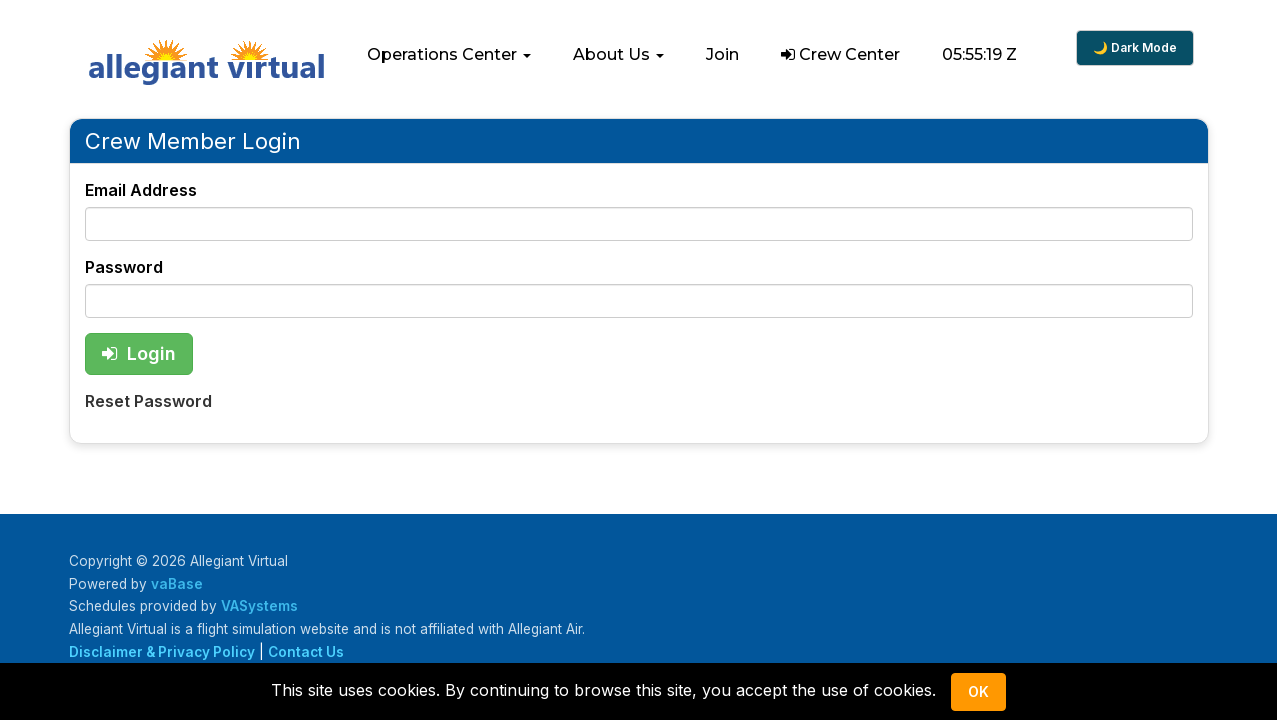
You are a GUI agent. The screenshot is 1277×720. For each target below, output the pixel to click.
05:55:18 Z (980, 54)
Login (139, 353)
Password (124, 267)
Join (722, 54)
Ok (978, 691)
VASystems (259, 606)
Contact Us (306, 652)
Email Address (141, 190)
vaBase (177, 584)
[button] (449, 55)
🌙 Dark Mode (1135, 47)
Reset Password (148, 401)
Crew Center (840, 54)
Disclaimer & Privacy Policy (162, 652)
